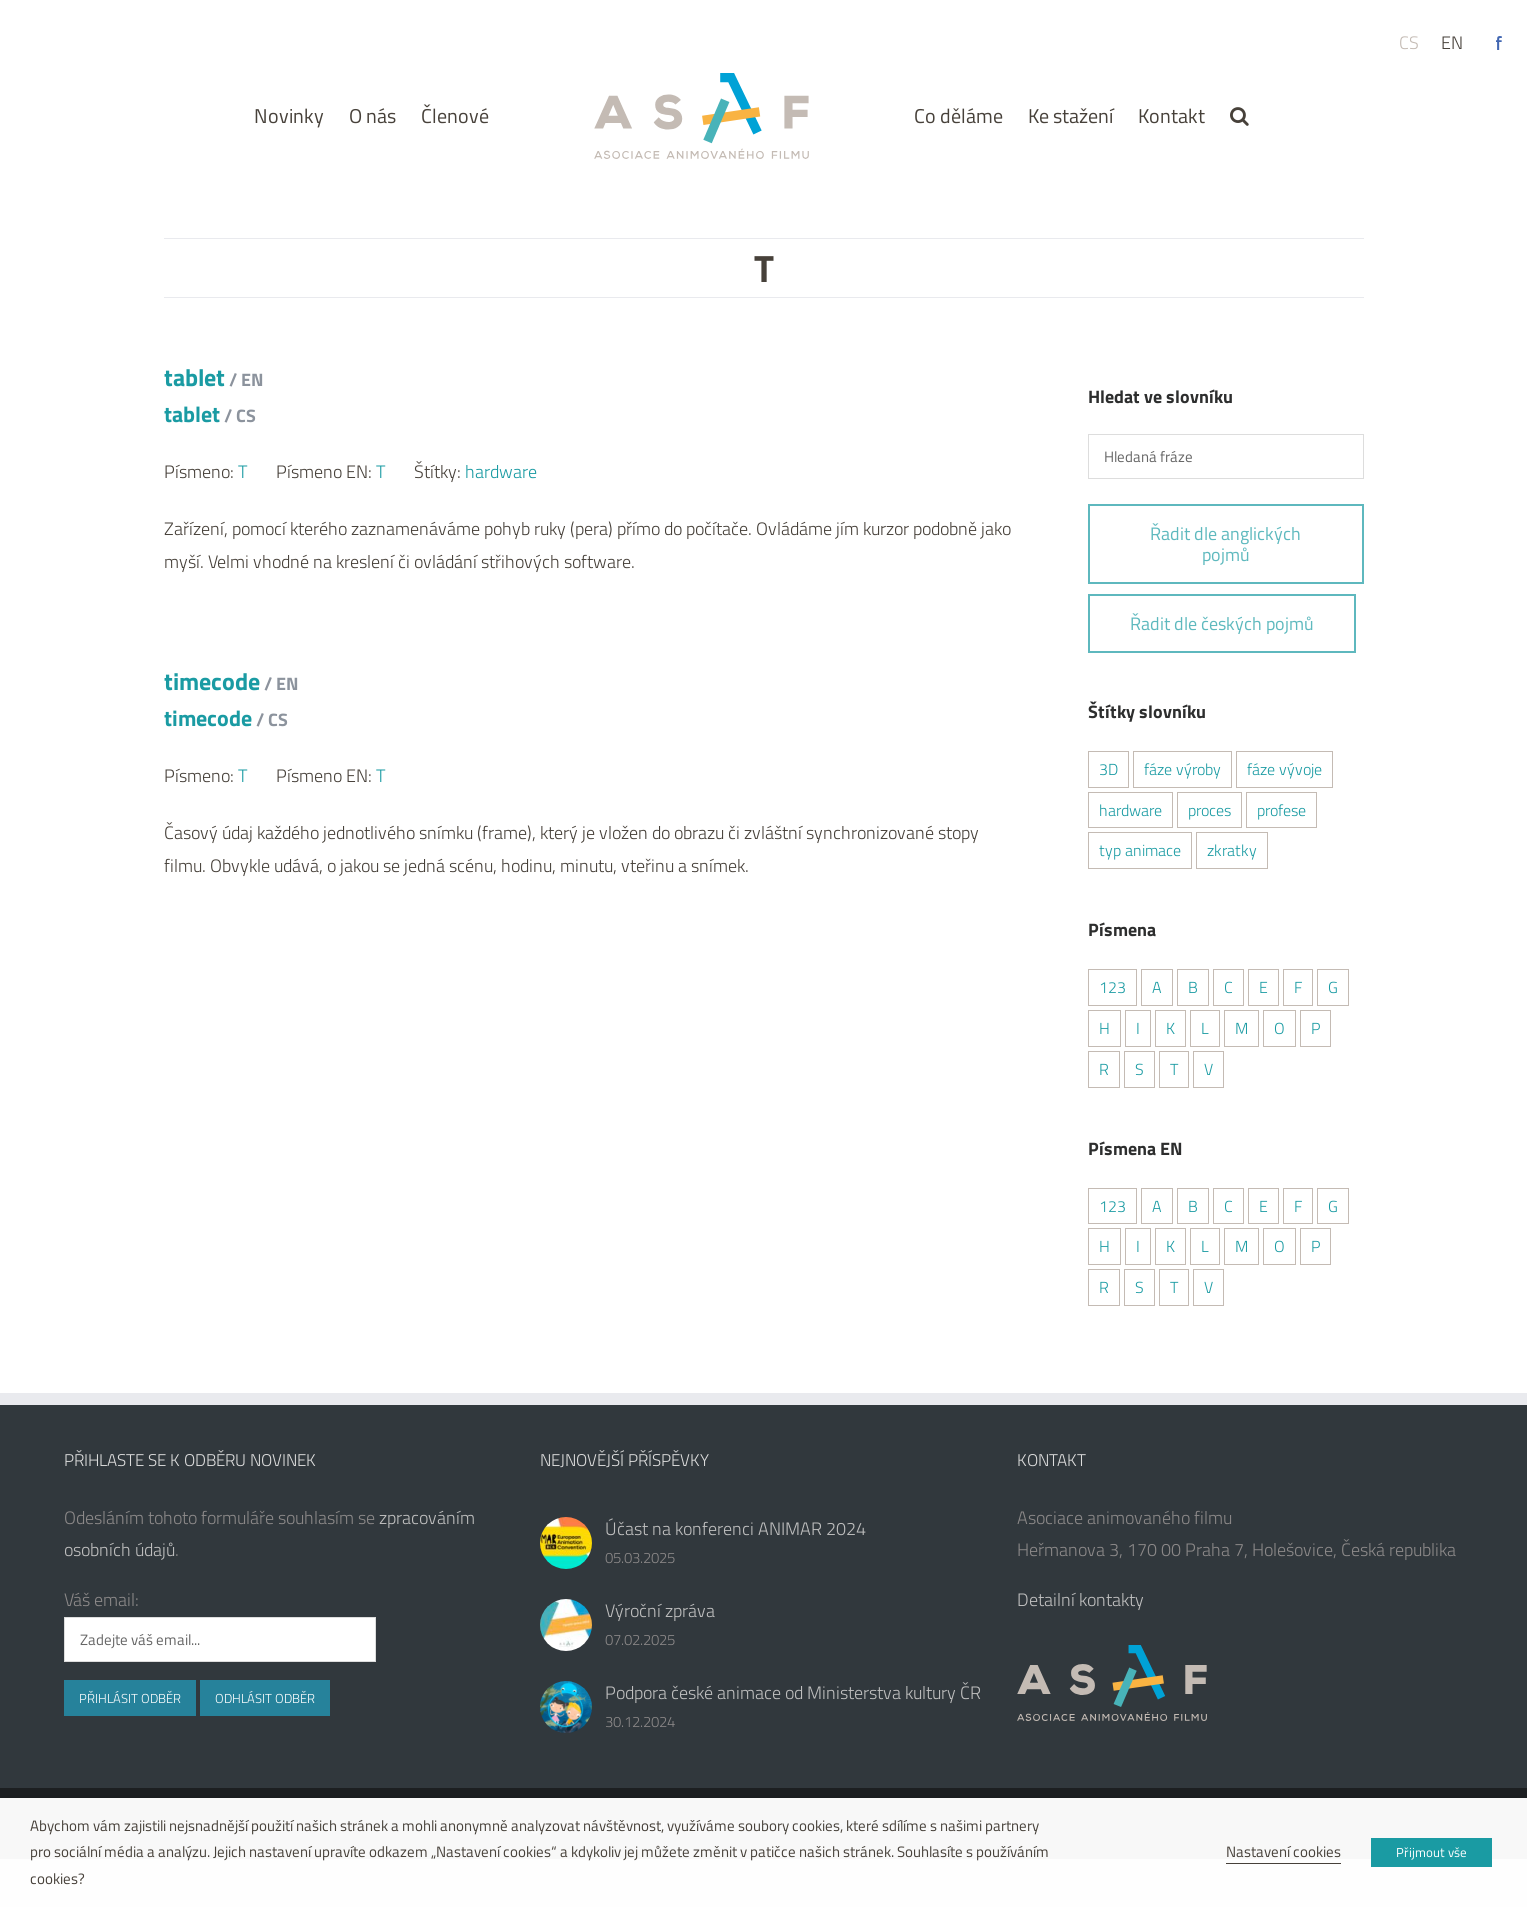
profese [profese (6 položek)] (1281, 810)
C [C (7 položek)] (1228, 1206)
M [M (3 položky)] (1241, 1028)
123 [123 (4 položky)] (1112, 987)
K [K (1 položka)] (1170, 1246)
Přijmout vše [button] (1431, 1852)
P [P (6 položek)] (1315, 1028)
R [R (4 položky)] (1104, 1069)
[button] (1239, 115)
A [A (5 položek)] (1157, 987)
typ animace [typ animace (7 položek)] (1140, 850)
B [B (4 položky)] (1193, 987)
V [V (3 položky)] (1208, 1287)
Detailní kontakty (1080, 1599)
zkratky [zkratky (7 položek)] (1232, 850)
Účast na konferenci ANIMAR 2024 (735, 1528)
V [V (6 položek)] (1208, 1069)
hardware (501, 471)
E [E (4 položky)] (1263, 987)
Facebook (1499, 43)
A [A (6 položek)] (1157, 1206)
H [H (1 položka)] (1104, 1028)
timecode (231, 699)
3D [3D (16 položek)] (1108, 769)
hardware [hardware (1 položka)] (1130, 810)
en (1452, 42)
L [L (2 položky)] (1205, 1028)
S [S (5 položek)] (1139, 1069)
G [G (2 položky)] (1333, 987)
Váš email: (101, 1599)
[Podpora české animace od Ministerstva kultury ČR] (566, 1707)
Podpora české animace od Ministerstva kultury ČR (793, 1692)
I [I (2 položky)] (1138, 1028)
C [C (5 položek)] (1228, 987)
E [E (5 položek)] (1263, 1206)
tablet (213, 395)
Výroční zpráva (660, 1610)
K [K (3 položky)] (1170, 1028)
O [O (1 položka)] (1279, 1028)
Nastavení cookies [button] (1283, 1851)
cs (1409, 42)
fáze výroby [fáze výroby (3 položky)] (1182, 769)
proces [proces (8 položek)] (1209, 810)
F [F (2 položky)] (1298, 987)
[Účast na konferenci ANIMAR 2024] (566, 1543)
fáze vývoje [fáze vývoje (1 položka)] (1284, 769)
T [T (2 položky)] (1174, 1069)
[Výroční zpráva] (566, 1625)
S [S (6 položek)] (1139, 1287)
